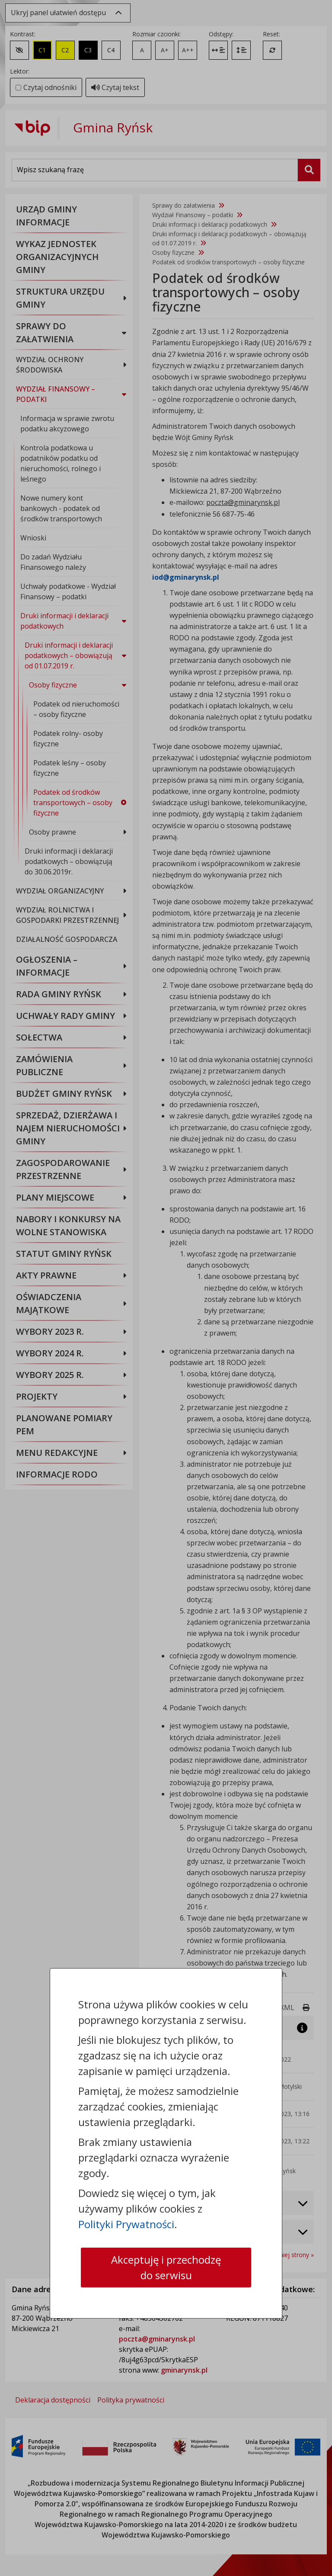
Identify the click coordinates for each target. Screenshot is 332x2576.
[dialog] (166, 1288)
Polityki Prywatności (126, 2224)
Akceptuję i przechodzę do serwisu (166, 2267)
